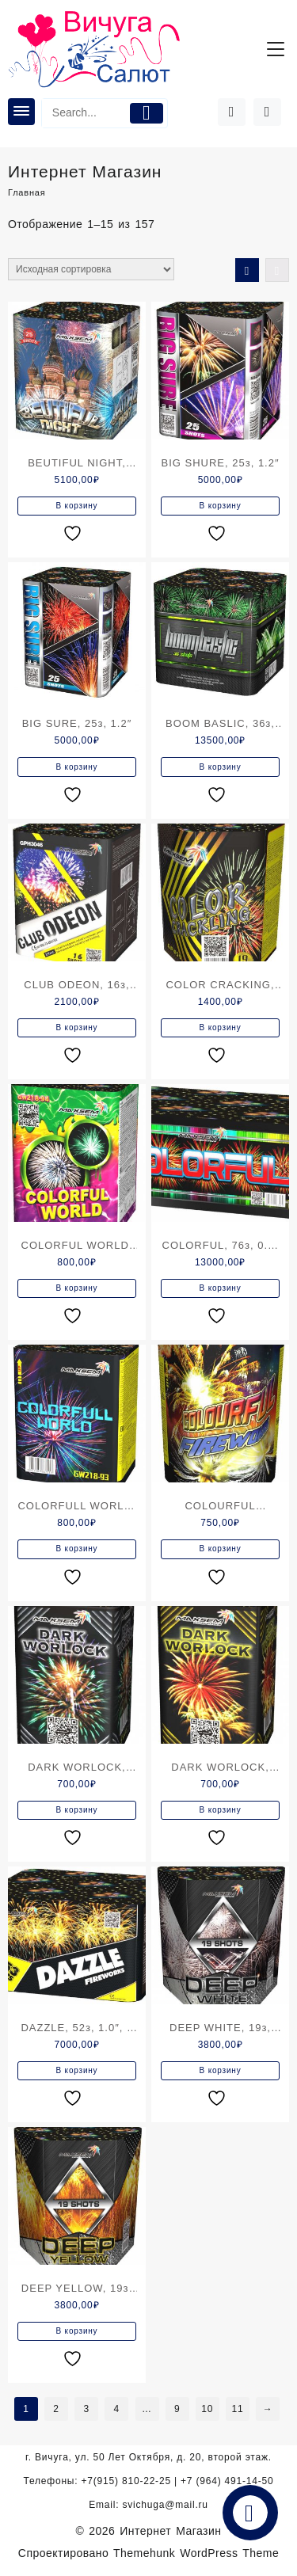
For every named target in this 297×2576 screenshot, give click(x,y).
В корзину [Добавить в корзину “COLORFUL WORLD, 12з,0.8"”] (77, 1288)
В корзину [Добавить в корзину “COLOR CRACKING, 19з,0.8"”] (221, 1027)
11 (237, 2408)
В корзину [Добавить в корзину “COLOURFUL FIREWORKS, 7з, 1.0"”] (221, 1548)
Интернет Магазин (170, 2531)
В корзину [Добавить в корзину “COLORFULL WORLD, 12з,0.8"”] (77, 1548)
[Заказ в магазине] (91, 269)
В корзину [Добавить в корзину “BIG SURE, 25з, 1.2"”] (77, 767)
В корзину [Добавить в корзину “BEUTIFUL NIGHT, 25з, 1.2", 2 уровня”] (77, 505)
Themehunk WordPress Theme (196, 2553)
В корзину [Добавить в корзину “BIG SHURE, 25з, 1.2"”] (221, 505)
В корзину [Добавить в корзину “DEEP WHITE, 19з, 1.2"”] (221, 2070)
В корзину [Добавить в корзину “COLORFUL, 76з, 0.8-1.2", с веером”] (221, 1288)
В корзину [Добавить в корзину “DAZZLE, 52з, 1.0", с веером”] (77, 2070)
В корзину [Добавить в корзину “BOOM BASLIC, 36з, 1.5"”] (221, 767)
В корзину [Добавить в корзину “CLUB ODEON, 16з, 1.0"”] (77, 1027)
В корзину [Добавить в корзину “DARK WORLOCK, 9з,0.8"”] (77, 1809)
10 (207, 2408)
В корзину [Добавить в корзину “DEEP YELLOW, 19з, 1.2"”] (77, 2331)
